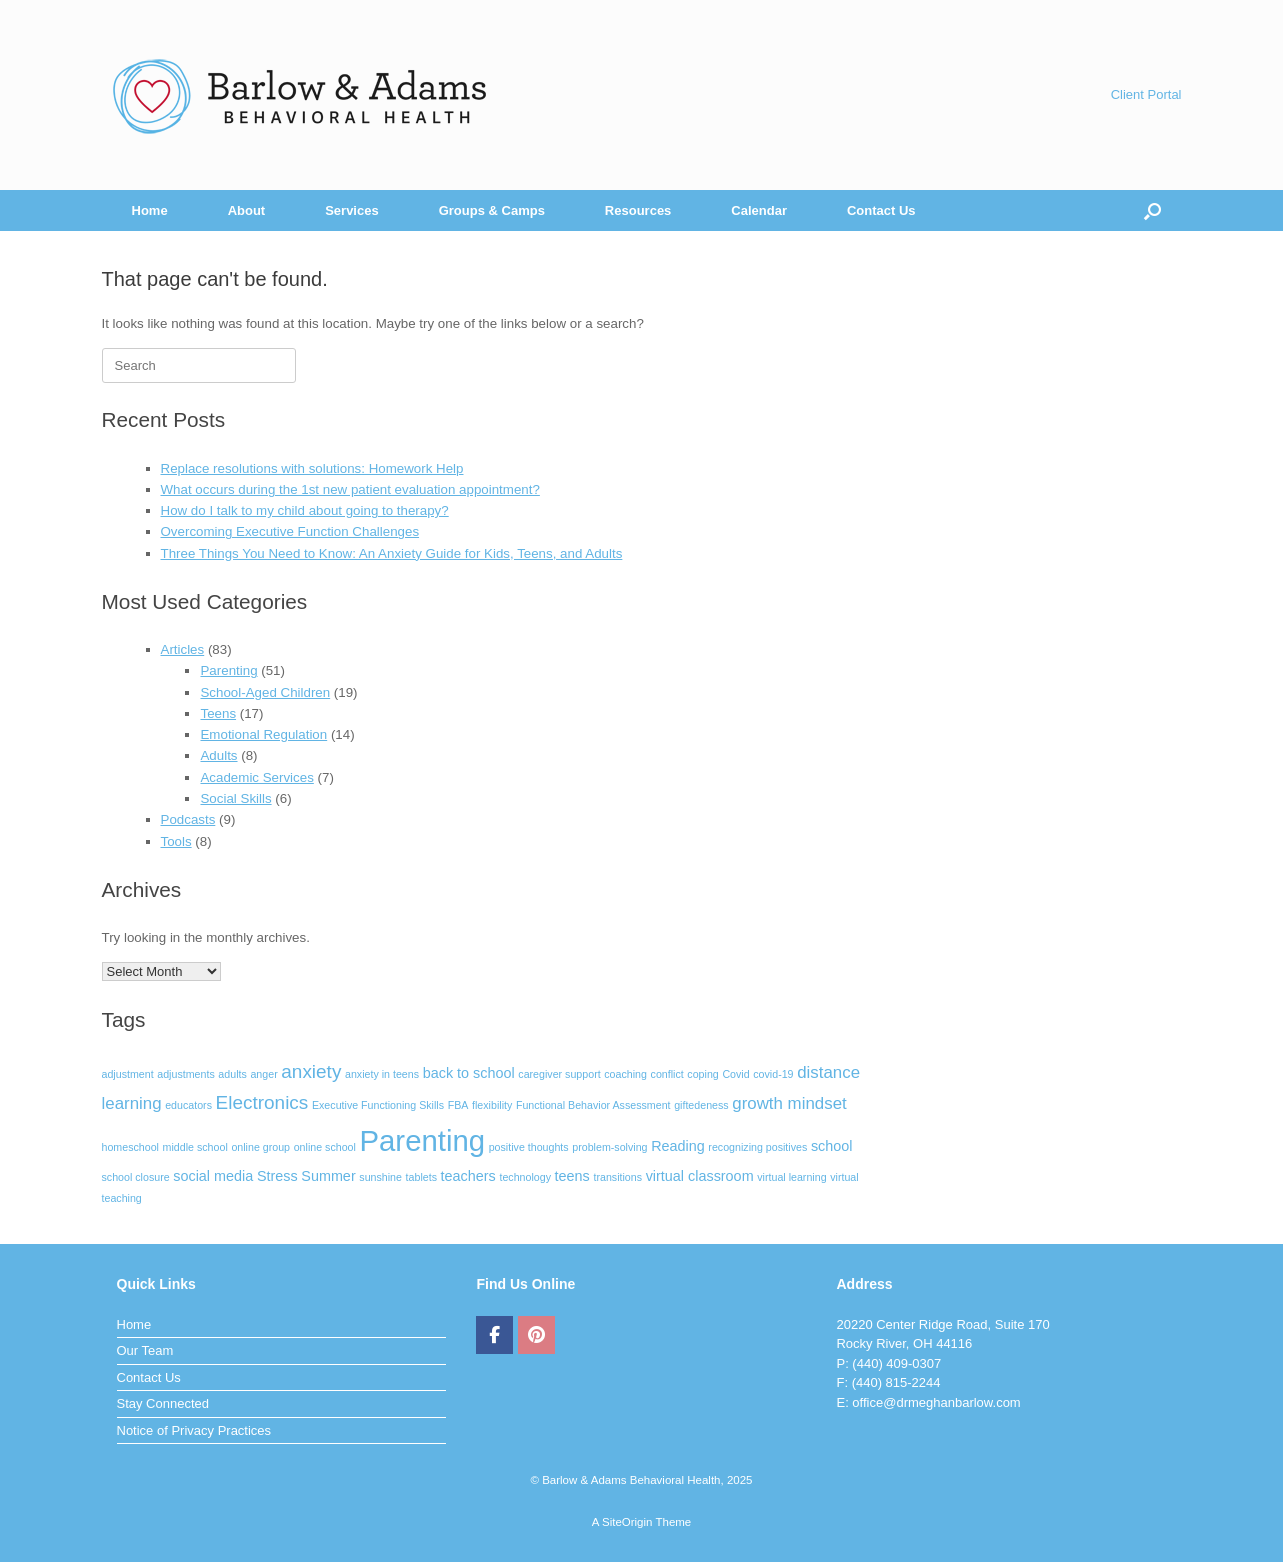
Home (150, 210)
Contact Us (881, 210)
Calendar (759, 210)
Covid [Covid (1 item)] (735, 1074)
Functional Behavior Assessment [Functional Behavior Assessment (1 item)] (593, 1105)
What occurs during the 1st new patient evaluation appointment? (350, 489)
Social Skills (235, 798)
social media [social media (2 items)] (213, 1176)
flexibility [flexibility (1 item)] (492, 1105)
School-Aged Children (265, 692)
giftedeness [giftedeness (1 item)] (701, 1105)
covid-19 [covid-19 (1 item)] (773, 1074)
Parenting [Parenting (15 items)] (423, 1140)
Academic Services (256, 777)
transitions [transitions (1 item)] (617, 1177)
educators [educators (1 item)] (188, 1105)
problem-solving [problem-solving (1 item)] (609, 1147)
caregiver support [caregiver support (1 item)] (559, 1074)
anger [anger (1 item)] (263, 1074)
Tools (176, 841)
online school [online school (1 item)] (325, 1147)
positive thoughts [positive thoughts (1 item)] (529, 1147)
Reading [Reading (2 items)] (678, 1146)
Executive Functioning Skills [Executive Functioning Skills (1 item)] (378, 1105)
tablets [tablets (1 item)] (421, 1177)
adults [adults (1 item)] (232, 1074)
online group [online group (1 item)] (260, 1147)
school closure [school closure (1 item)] (136, 1177)
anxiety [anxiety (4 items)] (311, 1071)
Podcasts (188, 819)
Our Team (145, 1350)
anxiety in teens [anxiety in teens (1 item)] (382, 1074)
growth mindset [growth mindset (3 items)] (789, 1103)
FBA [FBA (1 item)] (458, 1105)
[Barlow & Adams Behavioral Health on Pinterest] (536, 1335)
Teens (218, 713)
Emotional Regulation (263, 734)
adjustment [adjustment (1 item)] (128, 1074)
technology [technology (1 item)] (525, 1177)
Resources (638, 210)
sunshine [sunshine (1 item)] (380, 1177)
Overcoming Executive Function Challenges (290, 531)
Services (352, 210)
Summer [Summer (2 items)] (328, 1176)
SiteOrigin (627, 1522)
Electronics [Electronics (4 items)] (262, 1102)
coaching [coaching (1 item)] (625, 1074)
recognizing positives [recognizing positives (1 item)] (757, 1147)
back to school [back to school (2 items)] (469, 1073)
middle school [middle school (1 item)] (195, 1147)
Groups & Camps (492, 210)
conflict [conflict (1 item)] (667, 1074)
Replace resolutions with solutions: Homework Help (312, 468)
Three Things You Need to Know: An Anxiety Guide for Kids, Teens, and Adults (392, 553)
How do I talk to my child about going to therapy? (305, 510)
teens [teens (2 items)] (572, 1176)
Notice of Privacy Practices (194, 1430)
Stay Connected (163, 1403)
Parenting (228, 670)
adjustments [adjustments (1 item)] (185, 1074)
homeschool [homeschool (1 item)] (130, 1147)
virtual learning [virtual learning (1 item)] (791, 1177)
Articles (183, 649)
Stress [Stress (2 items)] (277, 1176)
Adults (218, 755)
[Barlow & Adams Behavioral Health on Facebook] (494, 1335)
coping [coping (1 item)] (702, 1074)
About (247, 210)
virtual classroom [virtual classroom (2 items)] (700, 1176)
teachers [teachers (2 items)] (468, 1176)
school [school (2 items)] (832, 1146)
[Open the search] (1152, 210)
